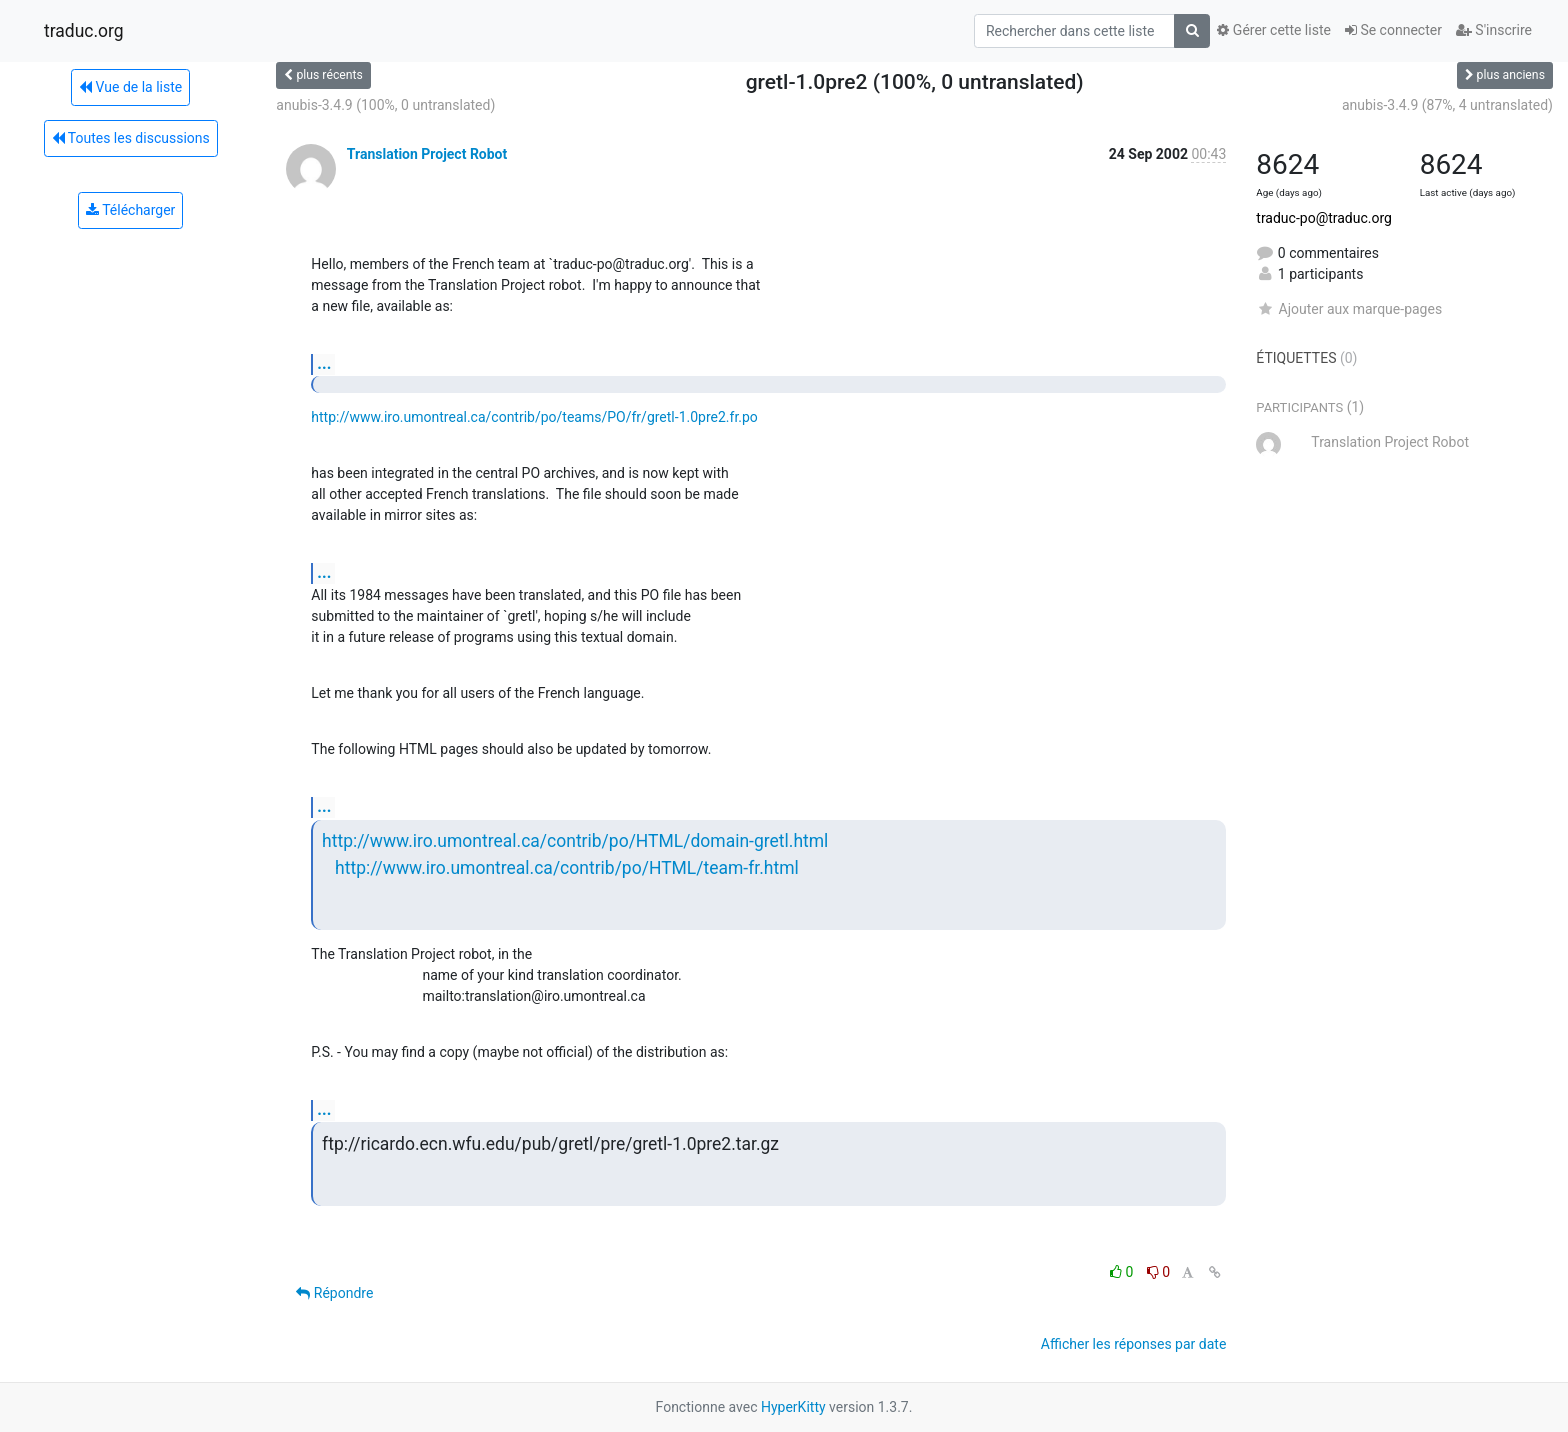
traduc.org (84, 31)
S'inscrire (1494, 30)
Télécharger (130, 210)
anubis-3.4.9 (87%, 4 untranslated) (1447, 105)
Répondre (334, 1293)
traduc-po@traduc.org (1324, 218)
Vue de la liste (130, 87)
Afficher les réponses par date (1133, 1344)
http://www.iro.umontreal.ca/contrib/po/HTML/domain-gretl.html (575, 841)
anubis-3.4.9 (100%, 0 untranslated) (385, 105)
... (324, 363)
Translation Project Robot (427, 154)
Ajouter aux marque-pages (1349, 309)
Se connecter (1393, 30)
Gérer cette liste (1274, 30)
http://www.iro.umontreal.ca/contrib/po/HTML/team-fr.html (567, 868)
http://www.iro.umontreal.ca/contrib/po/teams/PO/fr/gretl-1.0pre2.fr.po (534, 417)
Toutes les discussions (131, 138)
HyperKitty (793, 1407)
